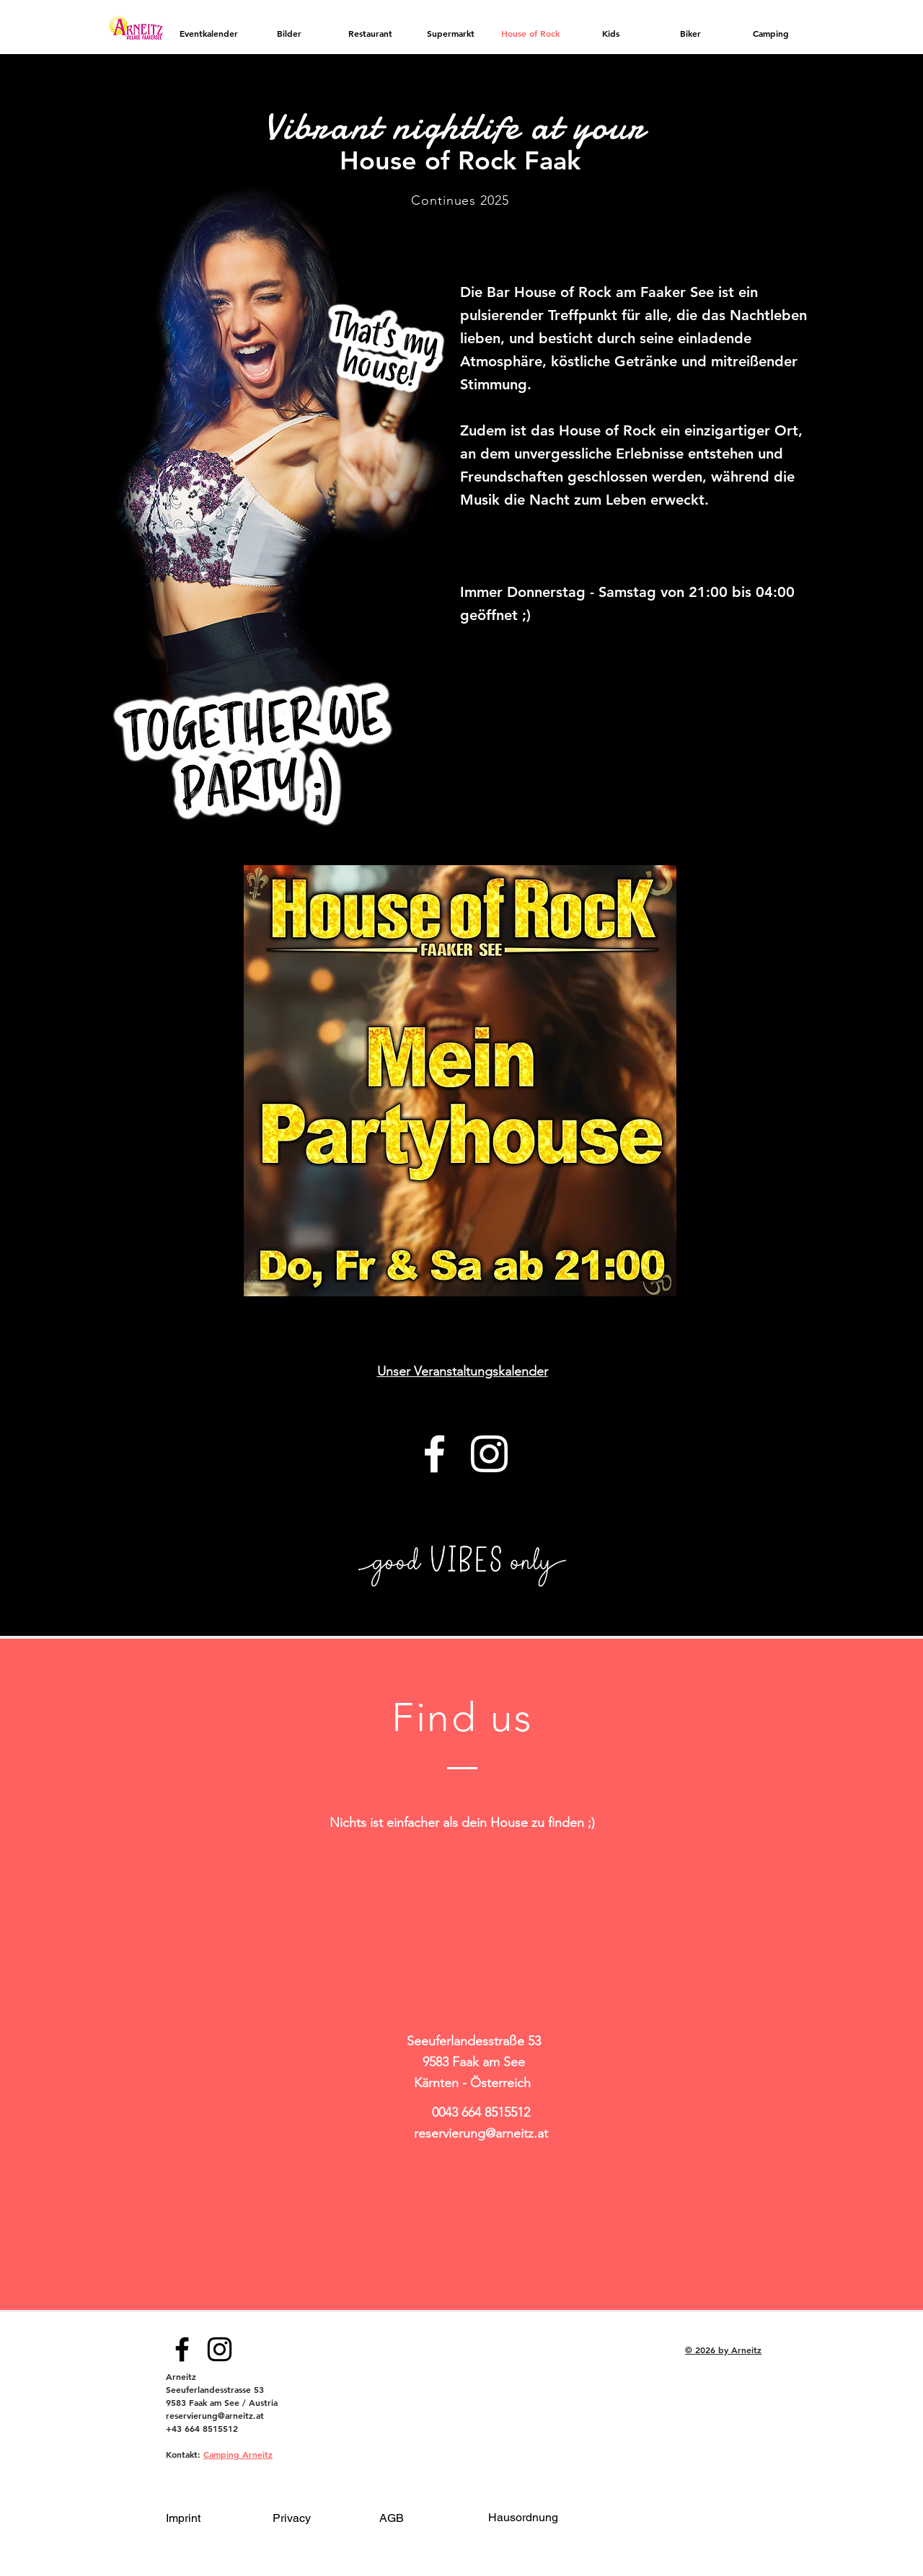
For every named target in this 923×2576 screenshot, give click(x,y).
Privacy (292, 2518)
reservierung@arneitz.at (481, 2133)
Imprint (183, 2518)
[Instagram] (489, 1454)
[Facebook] (434, 1454)
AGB (391, 2518)
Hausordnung (523, 2517)
